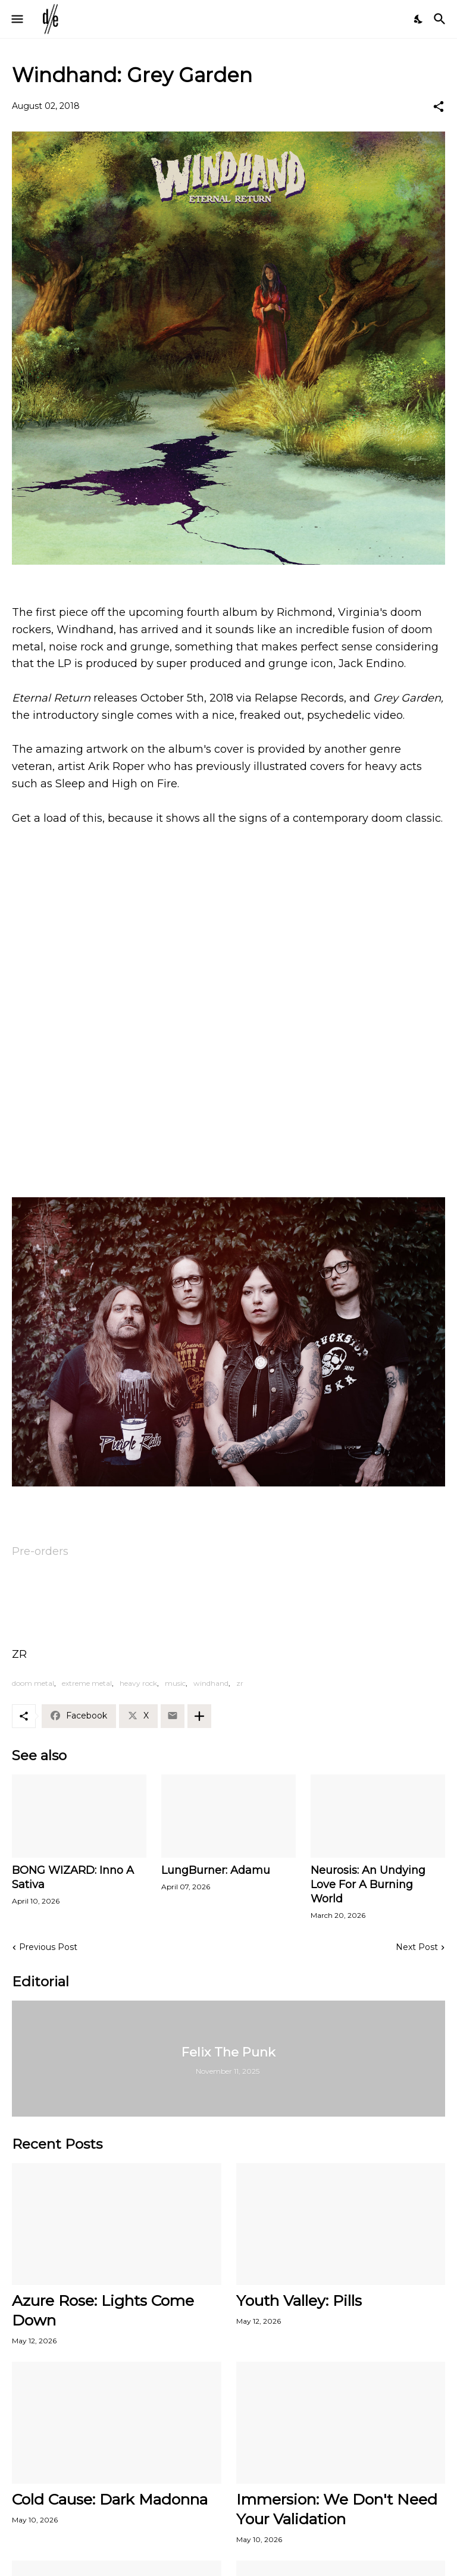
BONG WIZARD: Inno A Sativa (73, 1877)
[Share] (438, 106)
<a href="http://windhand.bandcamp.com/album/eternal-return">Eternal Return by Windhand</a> (228, 1156)
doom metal (33, 1683)
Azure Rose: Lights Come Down (103, 2310)
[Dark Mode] (419, 19)
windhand (210, 1683)
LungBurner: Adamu (215, 1870)
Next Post (417, 1947)
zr (239, 1683)
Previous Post (48, 1947)
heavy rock (138, 1683)
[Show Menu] (16, 19)
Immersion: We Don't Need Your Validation (336, 2509)
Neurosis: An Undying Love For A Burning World (368, 1884)
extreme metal (87, 1683)
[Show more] (199, 1716)
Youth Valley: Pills (299, 2300)
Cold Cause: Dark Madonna (110, 2499)
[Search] (441, 19)
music (175, 1683)
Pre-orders (40, 1551)
